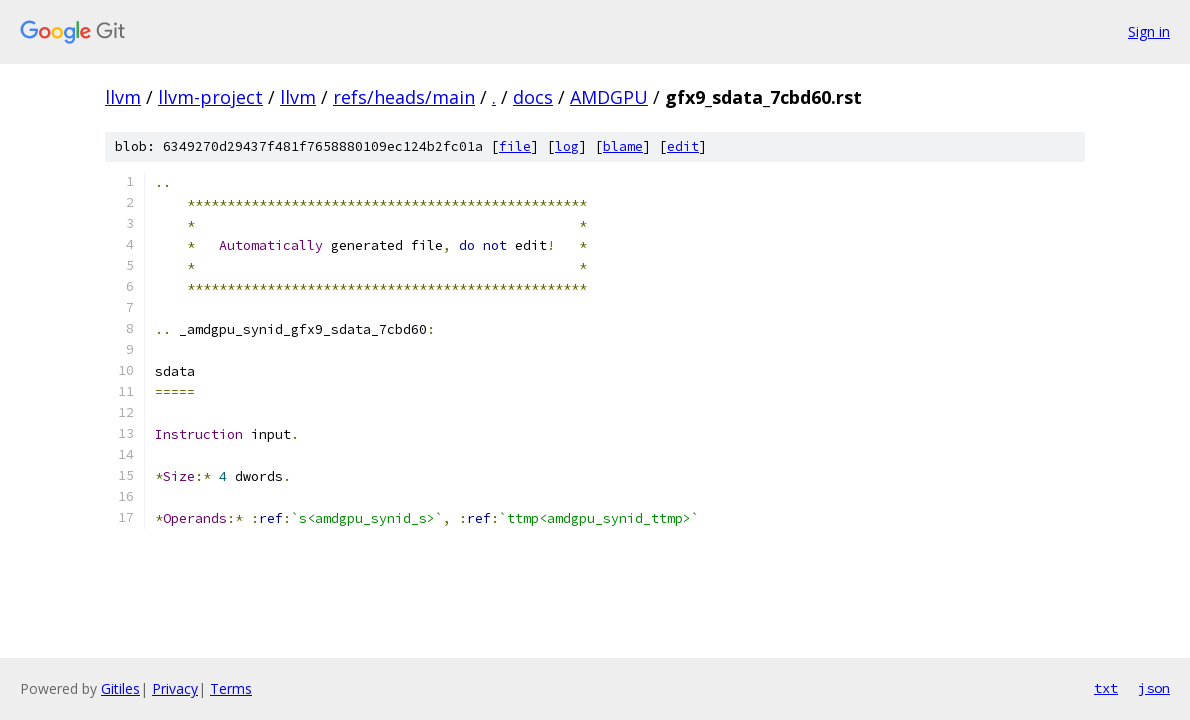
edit (683, 146)
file (515, 146)
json (1154, 688)
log (567, 146)
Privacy (175, 688)
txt (1106, 688)
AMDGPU (609, 97)
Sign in (1149, 31)
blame (623, 146)
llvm (123, 97)
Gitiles (120, 688)
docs (533, 97)
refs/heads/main (404, 97)
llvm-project (210, 97)
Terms (231, 688)
